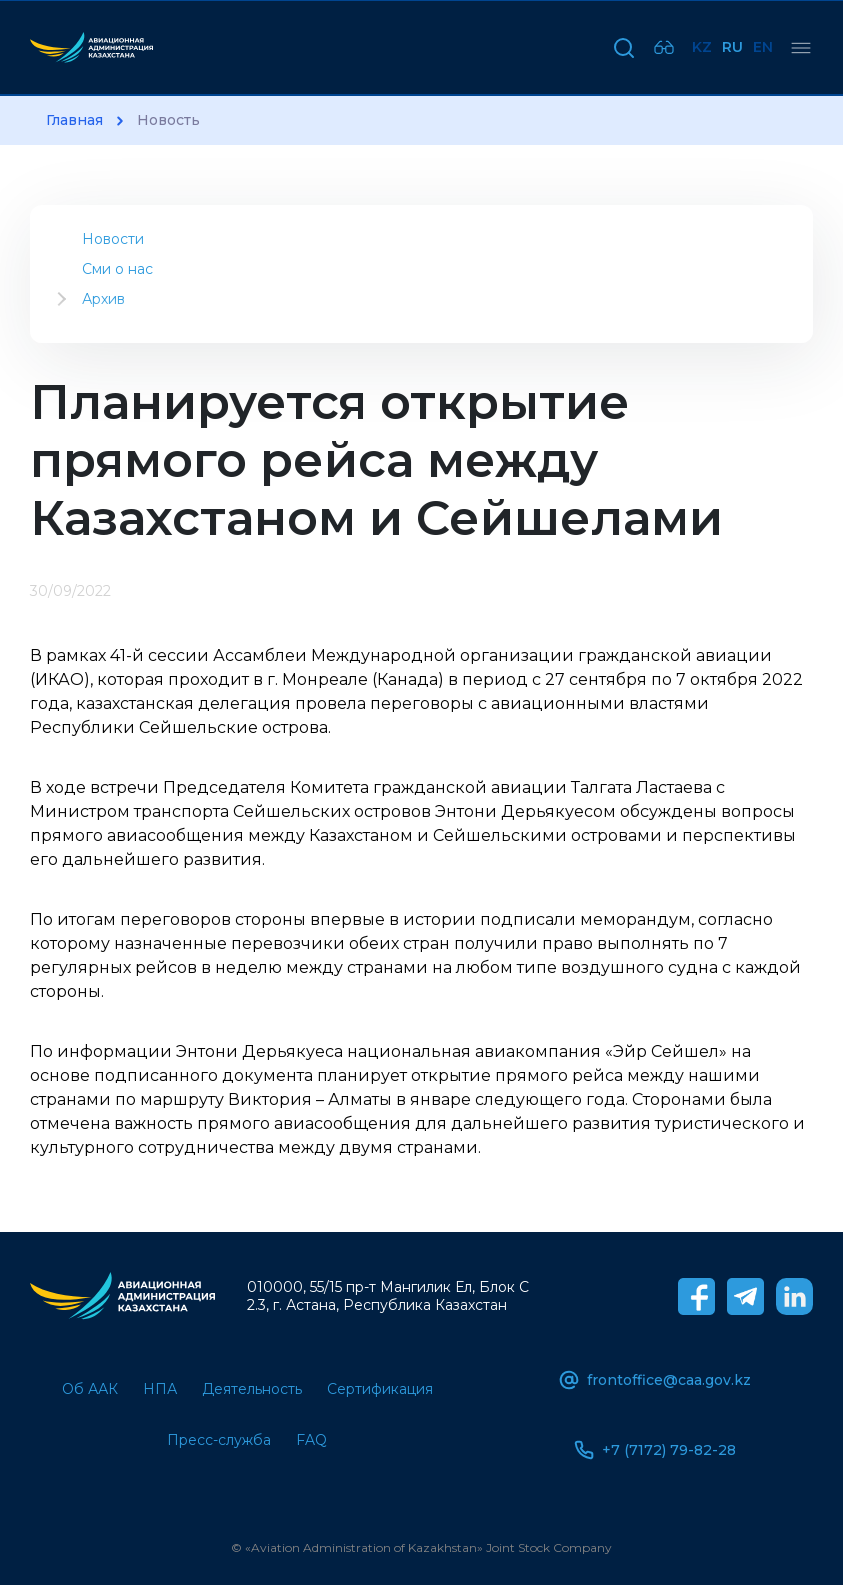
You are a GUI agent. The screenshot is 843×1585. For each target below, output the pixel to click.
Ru (732, 47)
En (763, 47)
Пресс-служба (219, 1440)
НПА (160, 1389)
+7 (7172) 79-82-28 (655, 1450)
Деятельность (252, 1389)
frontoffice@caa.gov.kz (655, 1380)
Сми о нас (117, 269)
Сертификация (380, 1389)
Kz (702, 47)
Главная (74, 120)
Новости (113, 239)
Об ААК (90, 1389)
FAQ (311, 1440)
